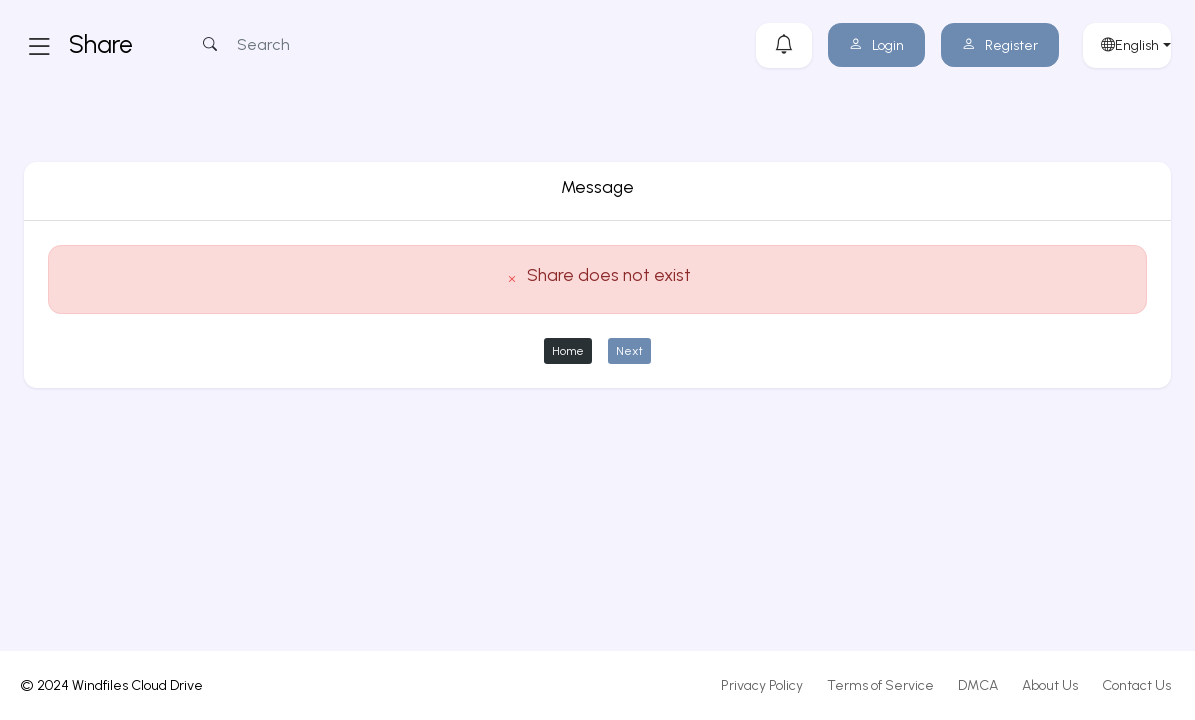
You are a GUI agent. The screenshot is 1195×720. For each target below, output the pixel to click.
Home (568, 350)
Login (876, 45)
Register (1000, 45)
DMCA (978, 685)
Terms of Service (880, 685)
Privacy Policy (762, 685)
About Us (1050, 685)
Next (629, 350)
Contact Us (1136, 685)
